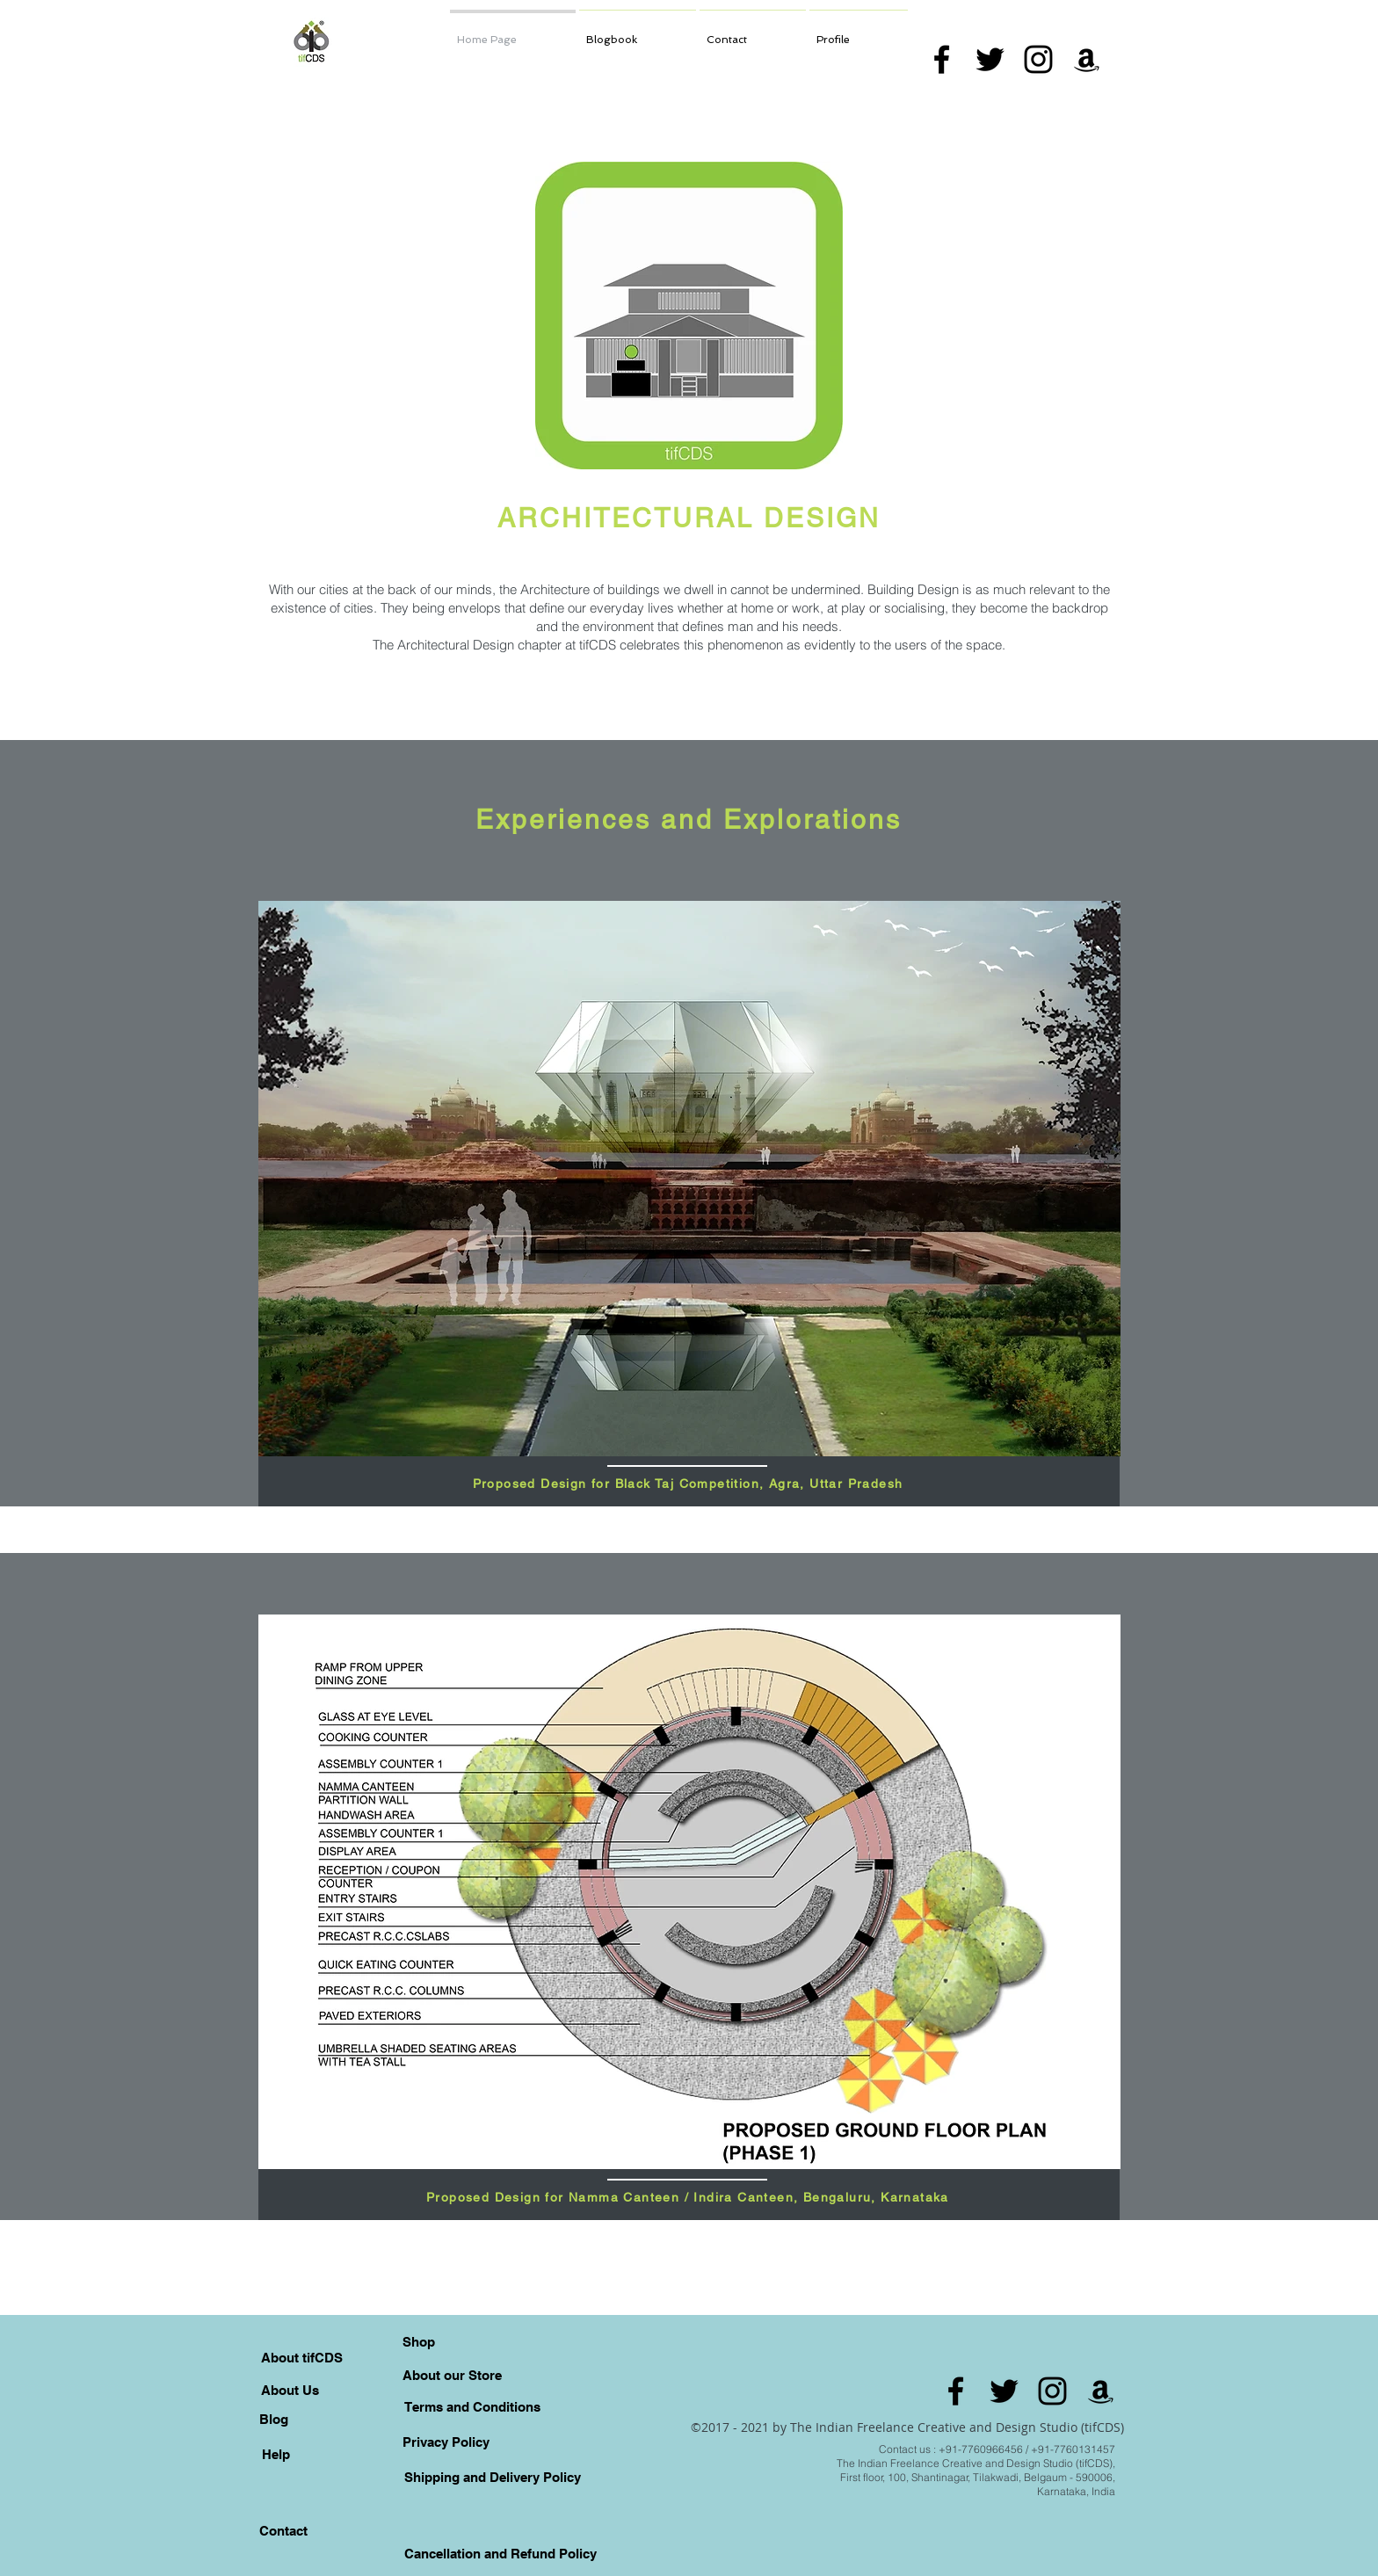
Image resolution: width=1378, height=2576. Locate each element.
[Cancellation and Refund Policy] (500, 2553)
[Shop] (418, 2341)
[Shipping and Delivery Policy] (492, 2476)
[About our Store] (452, 2374)
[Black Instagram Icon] (1038, 59)
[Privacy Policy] (446, 2441)
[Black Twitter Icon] (990, 59)
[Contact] (283, 2530)
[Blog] (273, 2418)
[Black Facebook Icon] (942, 59)
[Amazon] (1087, 59)
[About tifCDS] (302, 2357)
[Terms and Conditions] (472, 2406)
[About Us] (290, 2389)
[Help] (276, 2453)
